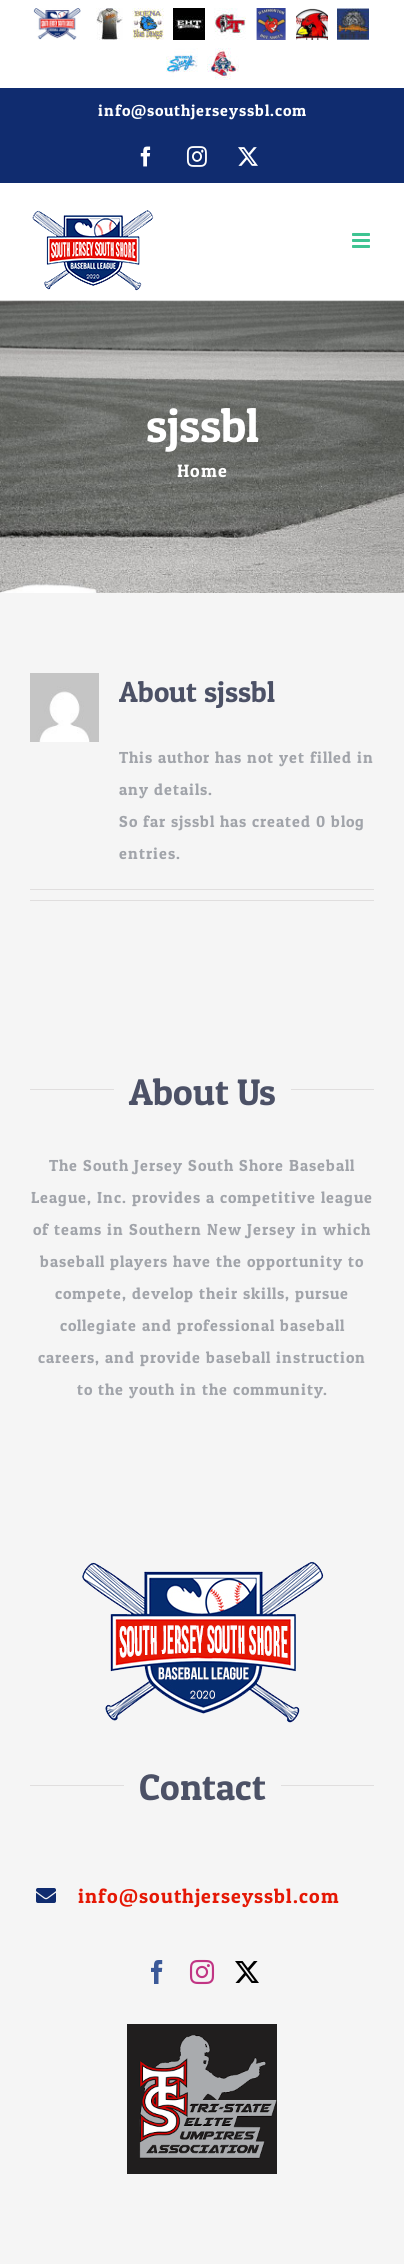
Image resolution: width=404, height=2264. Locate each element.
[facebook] (157, 1972)
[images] (202, 2032)
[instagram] (202, 1972)
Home (202, 470)
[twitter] (247, 1972)
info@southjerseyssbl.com (202, 110)
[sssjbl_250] (202, 1569)
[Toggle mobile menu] (363, 240)
